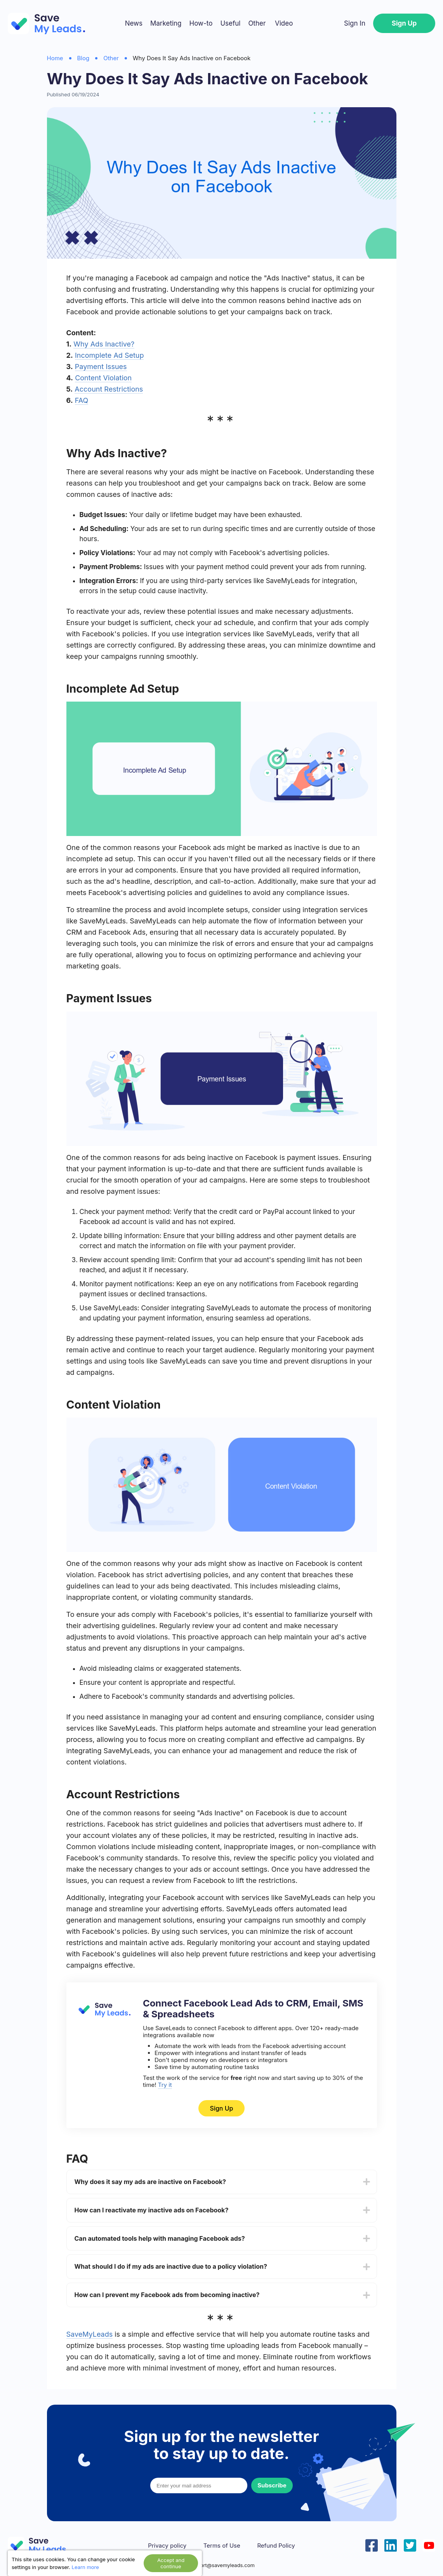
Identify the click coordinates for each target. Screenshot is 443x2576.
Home (55, 58)
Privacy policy (167, 2546)
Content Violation (103, 378)
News (133, 23)
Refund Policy (276, 2546)
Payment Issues (101, 366)
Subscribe (271, 2485)
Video (284, 23)
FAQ (82, 400)
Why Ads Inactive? (103, 344)
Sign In (354, 23)
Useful (230, 23)
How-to (201, 23)
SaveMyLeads (89, 2334)
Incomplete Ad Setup (109, 355)
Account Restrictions (109, 389)
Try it (165, 2084)
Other (257, 23)
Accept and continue (170, 2563)
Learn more (85, 2567)
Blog (83, 58)
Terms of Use (221, 2546)
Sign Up (404, 23)
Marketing (166, 23)
